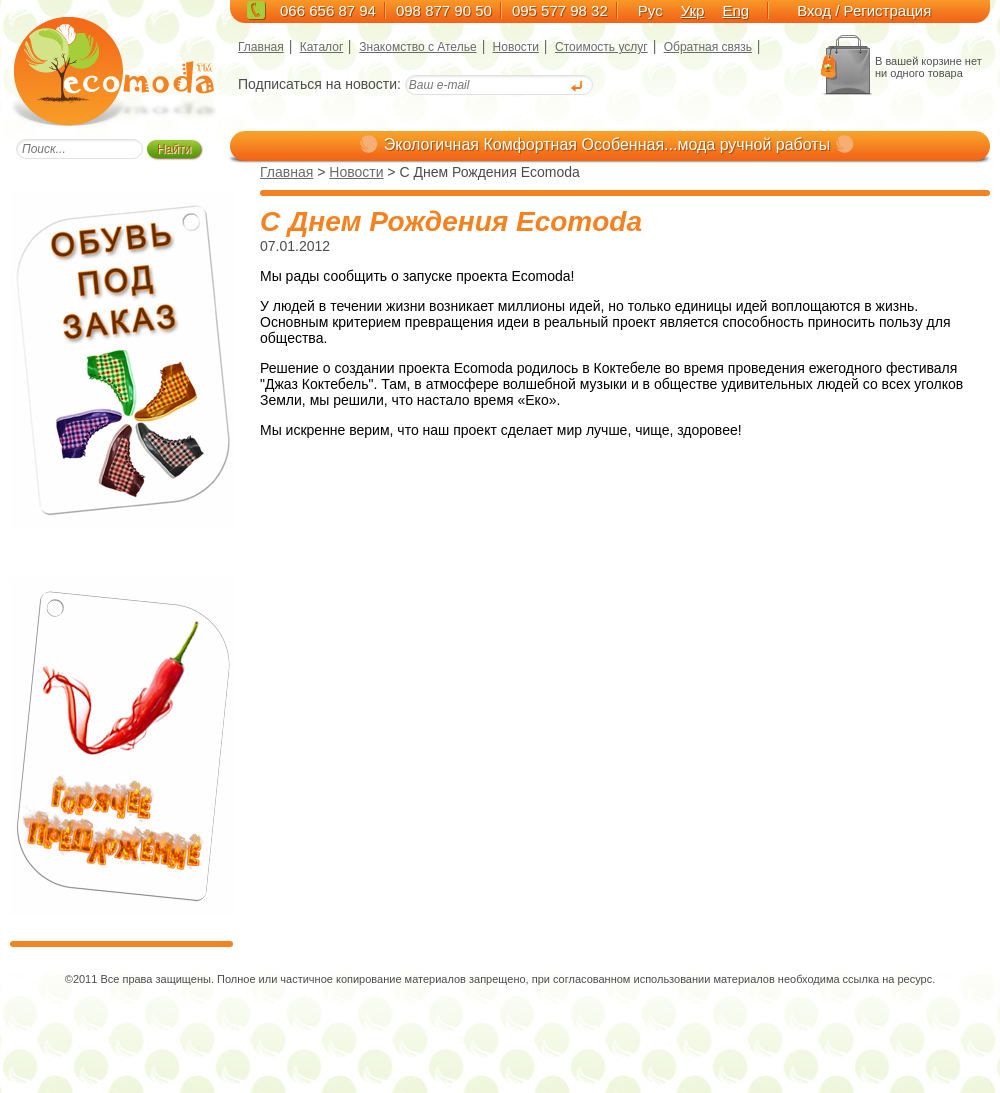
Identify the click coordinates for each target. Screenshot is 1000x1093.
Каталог (322, 47)
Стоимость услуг (601, 47)
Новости (516, 47)
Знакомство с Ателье (417, 47)
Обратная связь (708, 47)
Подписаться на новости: (319, 84)
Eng (735, 10)
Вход (814, 10)
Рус (650, 10)
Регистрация (888, 10)
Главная (261, 47)
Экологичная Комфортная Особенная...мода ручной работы (607, 144)
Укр (693, 10)
